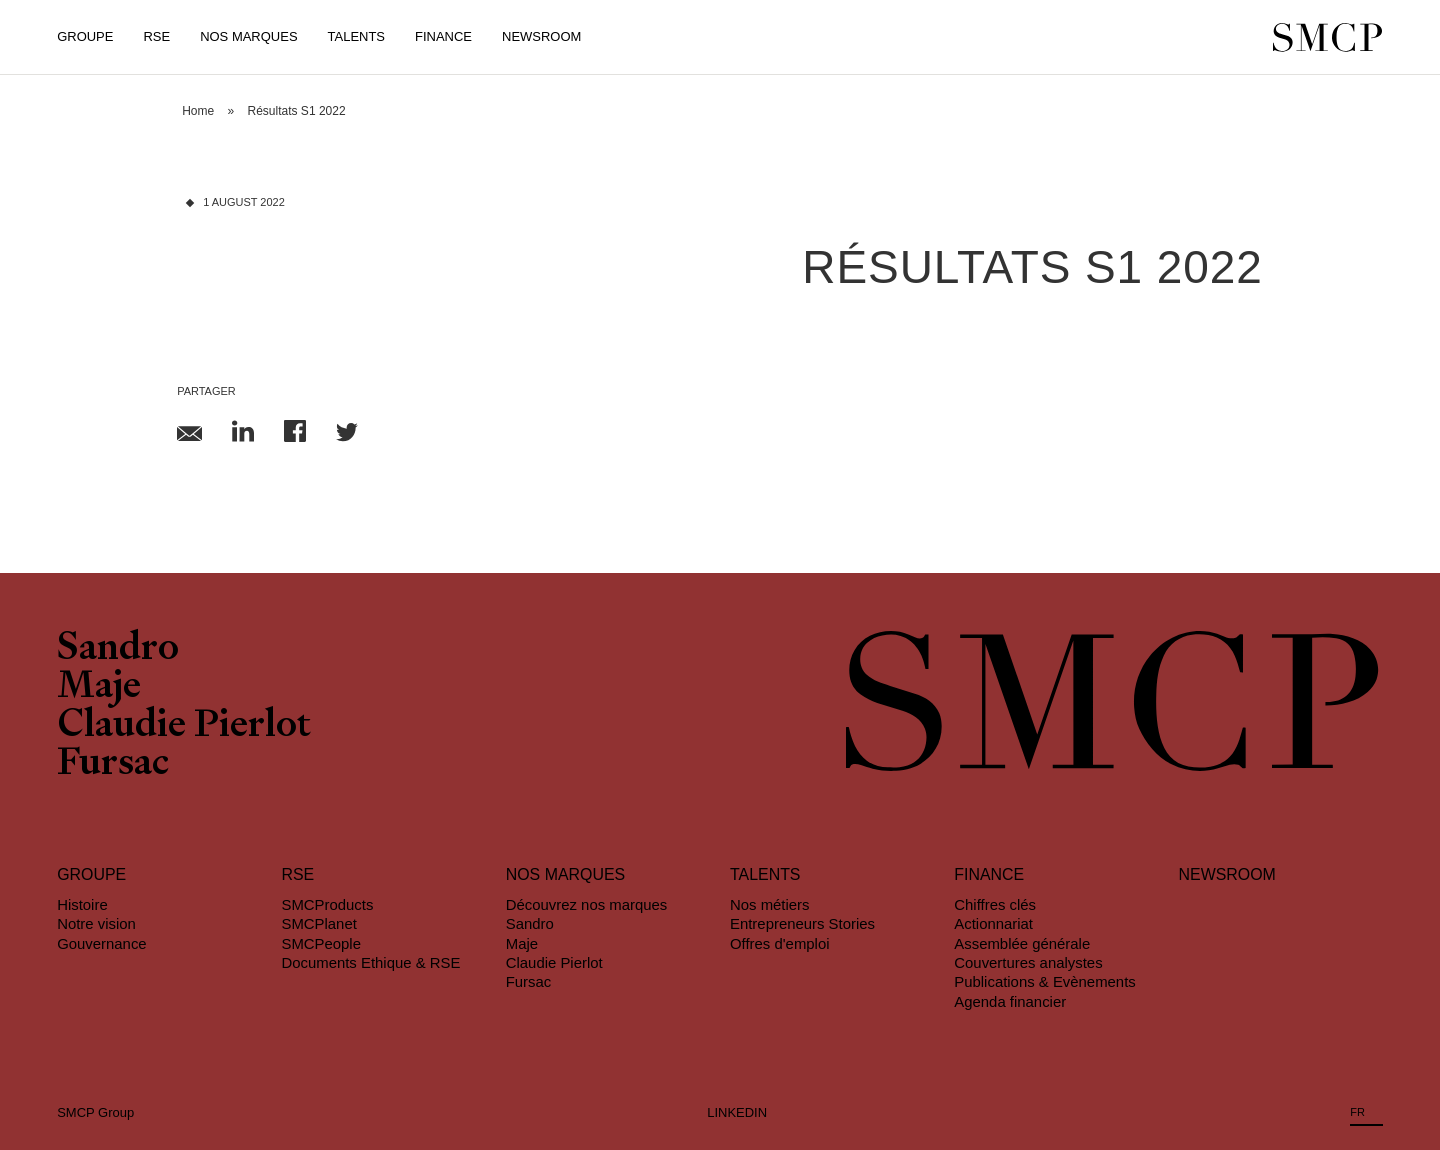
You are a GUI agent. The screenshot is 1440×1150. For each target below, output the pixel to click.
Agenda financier (1010, 1001)
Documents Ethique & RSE (370, 962)
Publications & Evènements (1044, 981)
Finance (443, 36)
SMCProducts (327, 904)
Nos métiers (770, 904)
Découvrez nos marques (587, 904)
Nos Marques (248, 36)
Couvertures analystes (1028, 962)
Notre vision (96, 923)
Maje (99, 688)
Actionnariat (993, 923)
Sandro (118, 650)
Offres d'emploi (780, 943)
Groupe (85, 36)
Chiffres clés (995, 904)
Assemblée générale (1022, 943)
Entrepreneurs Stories (802, 923)
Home (198, 111)
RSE (156, 36)
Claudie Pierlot (184, 727)
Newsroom (541, 36)
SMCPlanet (318, 923)
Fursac (113, 765)
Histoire (82, 904)
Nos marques (565, 874)
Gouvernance (102, 943)
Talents (356, 36)
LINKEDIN (737, 1112)
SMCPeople (321, 943)
